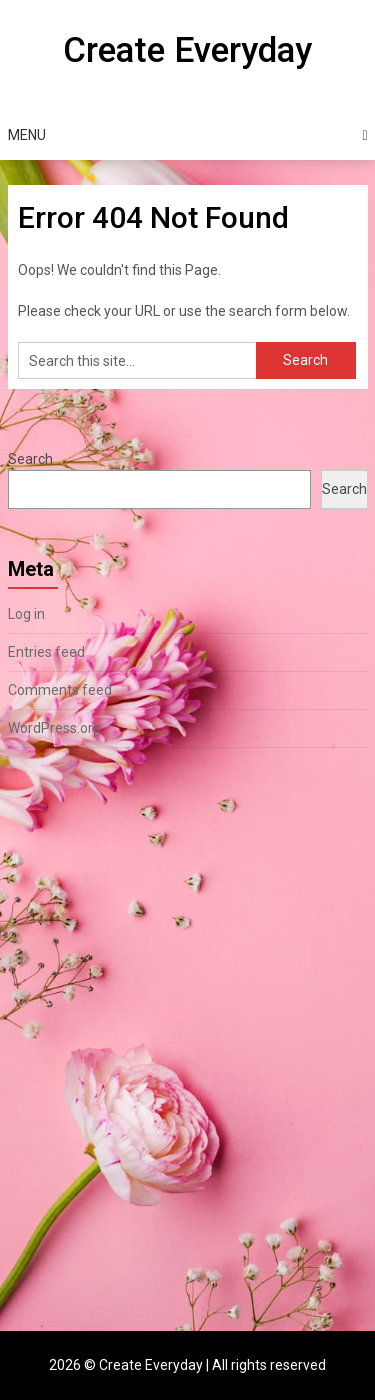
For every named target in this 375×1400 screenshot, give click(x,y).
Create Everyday (187, 50)
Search (30, 459)
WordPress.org (54, 728)
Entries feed (46, 652)
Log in (26, 614)
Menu (27, 135)
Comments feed (60, 690)
